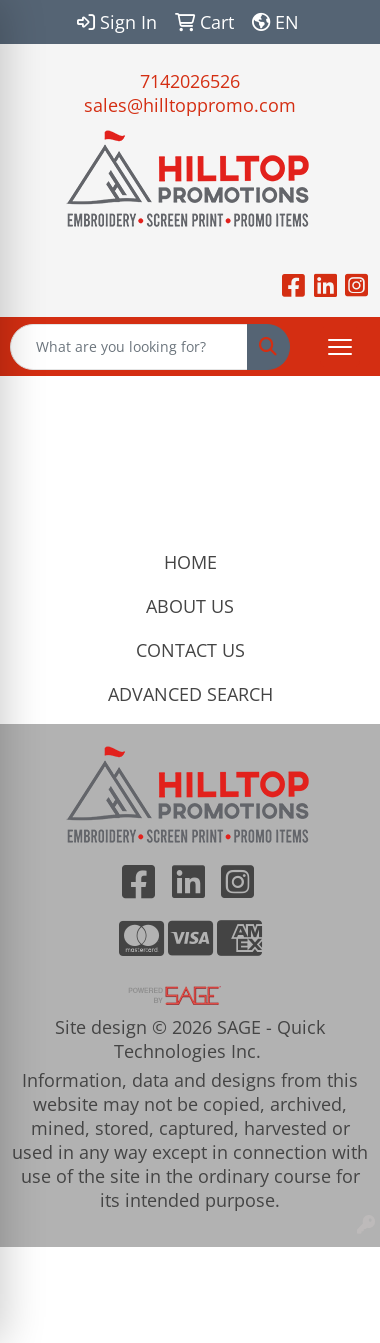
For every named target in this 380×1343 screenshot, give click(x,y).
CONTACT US (190, 650)
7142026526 (190, 81)
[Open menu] (340, 347)
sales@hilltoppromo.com (190, 105)
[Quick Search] (129, 347)
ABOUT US (190, 606)
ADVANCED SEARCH (190, 694)
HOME (190, 562)
